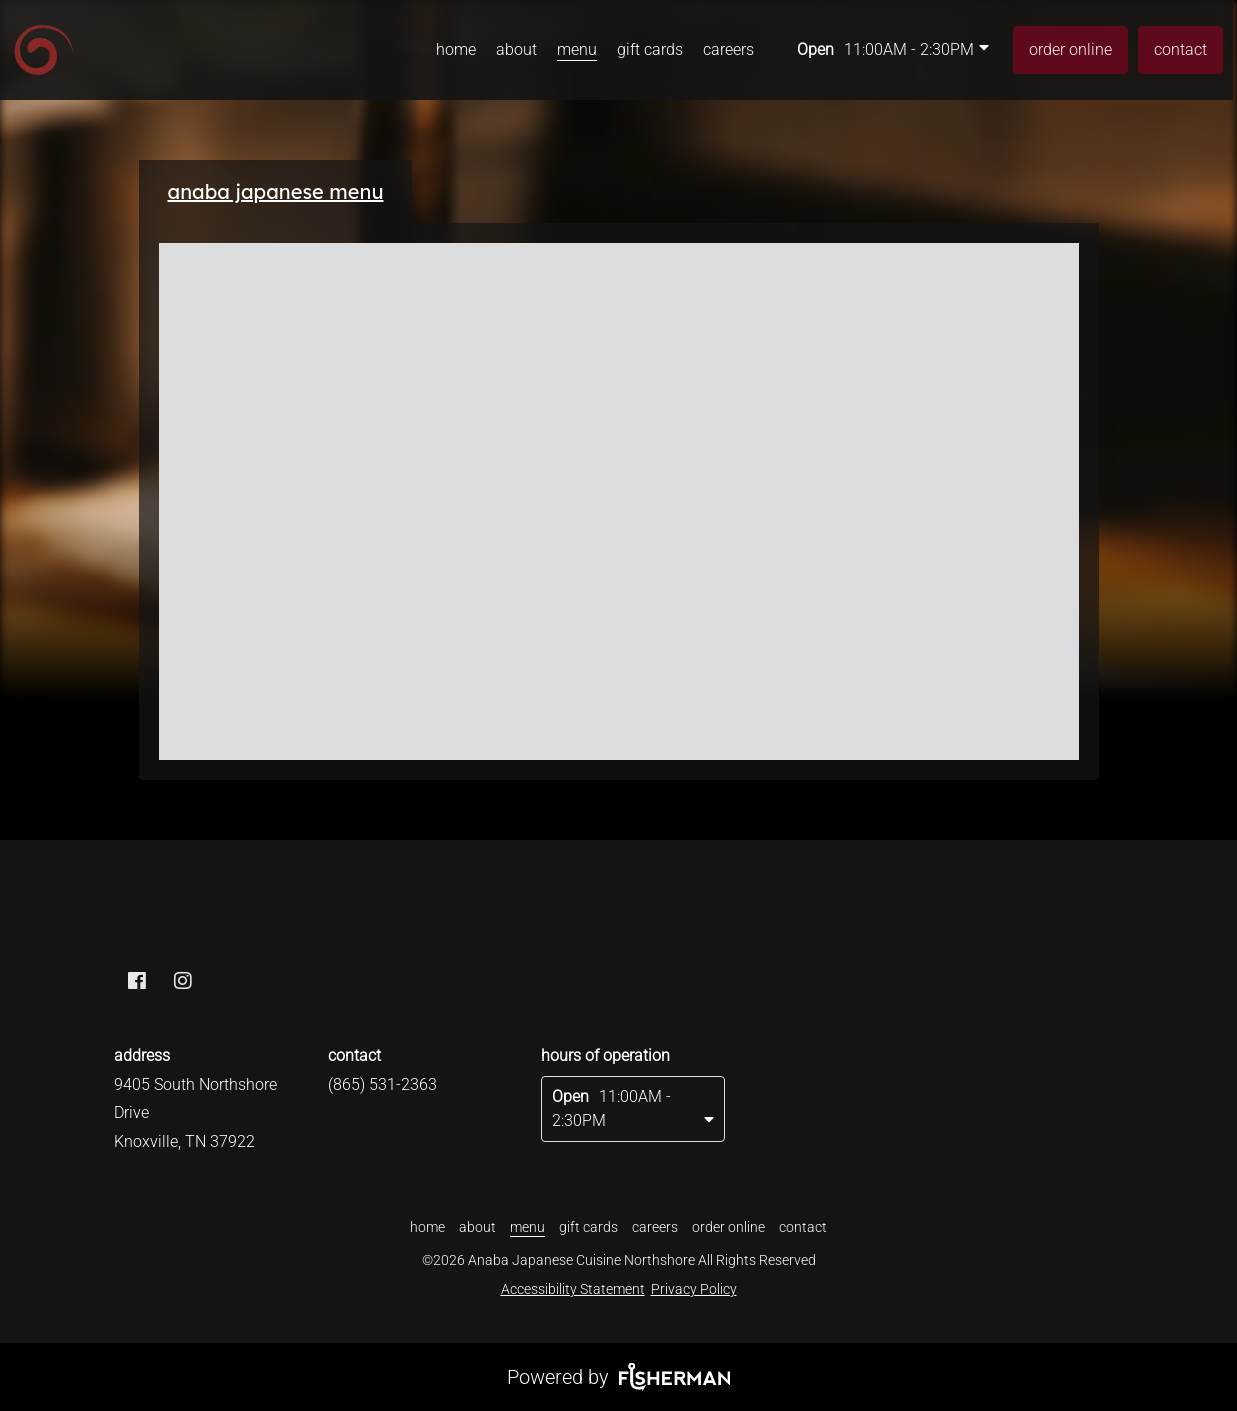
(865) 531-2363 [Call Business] (382, 1084)
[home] (456, 50)
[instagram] (183, 982)
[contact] (1180, 50)
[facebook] (137, 982)
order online (1070, 49)
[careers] (728, 50)
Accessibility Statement (573, 1289)
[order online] (1070, 50)
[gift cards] (650, 50)
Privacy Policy (694, 1289)
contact (1180, 49)
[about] (516, 50)
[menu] (577, 50)
